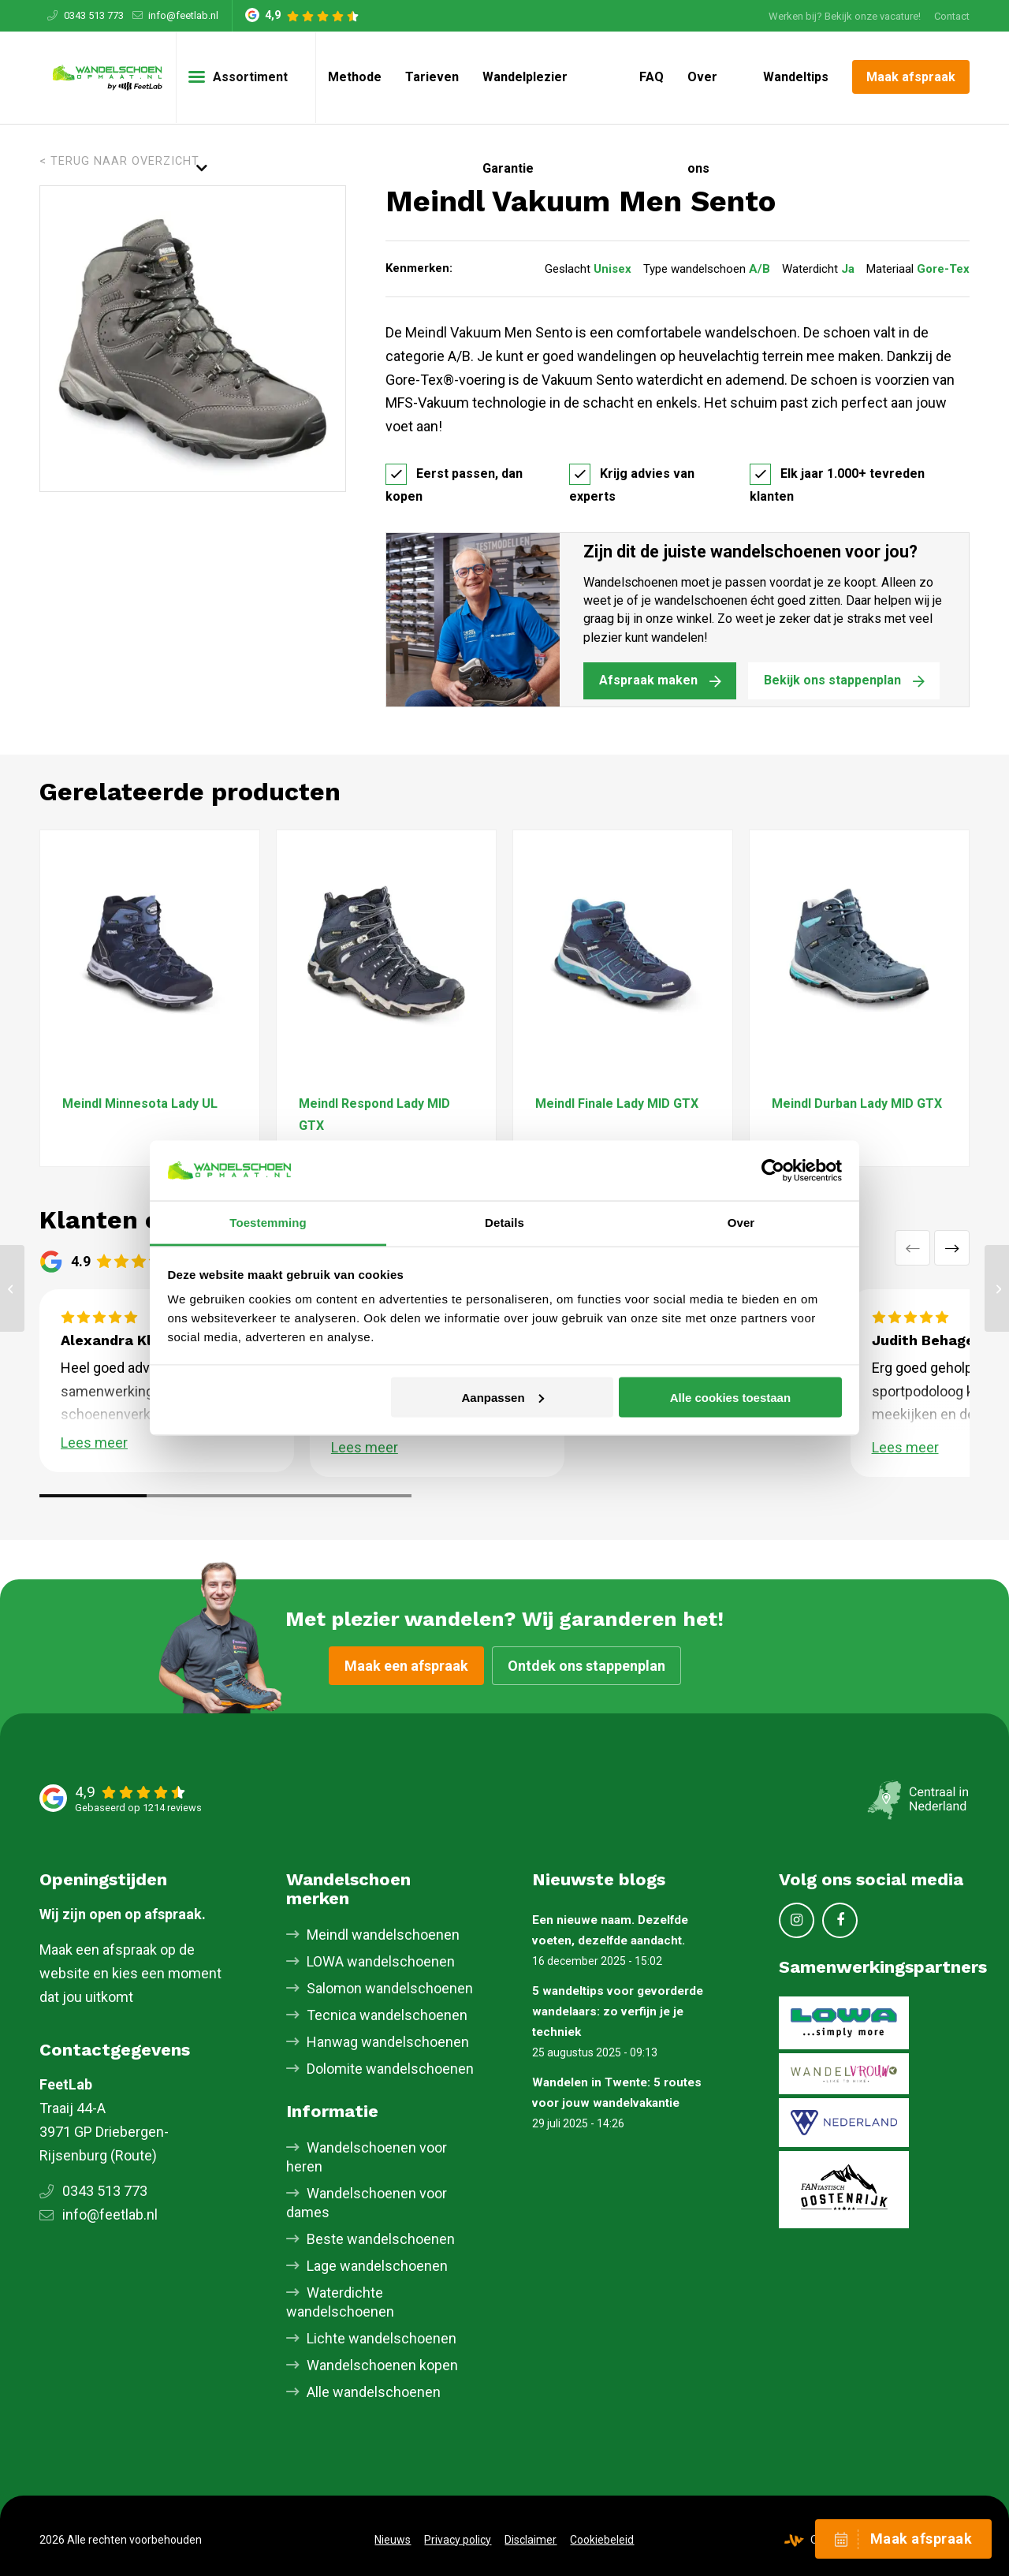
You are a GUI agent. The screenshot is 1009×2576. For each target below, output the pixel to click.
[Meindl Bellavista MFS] (997, 1288)
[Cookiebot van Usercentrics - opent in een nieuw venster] (773, 1170)
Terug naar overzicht (124, 161)
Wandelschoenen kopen (382, 2365)
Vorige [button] (912, 1248)
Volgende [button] (952, 1248)
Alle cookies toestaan (730, 1397)
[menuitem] (845, 16)
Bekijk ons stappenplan (832, 680)
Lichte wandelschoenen (381, 2338)
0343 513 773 (94, 15)
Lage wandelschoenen (377, 2265)
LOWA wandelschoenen (381, 1961)
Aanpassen (503, 1397)
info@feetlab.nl (183, 15)
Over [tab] (741, 1222)
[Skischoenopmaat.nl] (107, 77)
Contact (952, 16)
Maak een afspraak (406, 1665)
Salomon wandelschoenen (390, 1988)
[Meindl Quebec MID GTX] (12, 1288)
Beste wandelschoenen (381, 2239)
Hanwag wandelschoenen (388, 2042)
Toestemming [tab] (268, 1222)
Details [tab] (504, 1222)
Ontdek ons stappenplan (586, 1665)
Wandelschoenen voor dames (366, 2202)
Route (133, 2155)
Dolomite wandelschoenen (390, 2068)
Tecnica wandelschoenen (387, 2015)
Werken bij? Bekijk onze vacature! (845, 16)
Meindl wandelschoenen (383, 1934)
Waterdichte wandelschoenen (340, 2302)
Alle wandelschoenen (374, 2392)
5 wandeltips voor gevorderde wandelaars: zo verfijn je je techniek (617, 2011)
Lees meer (94, 1442)
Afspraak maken (648, 680)
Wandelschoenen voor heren (366, 2157)
